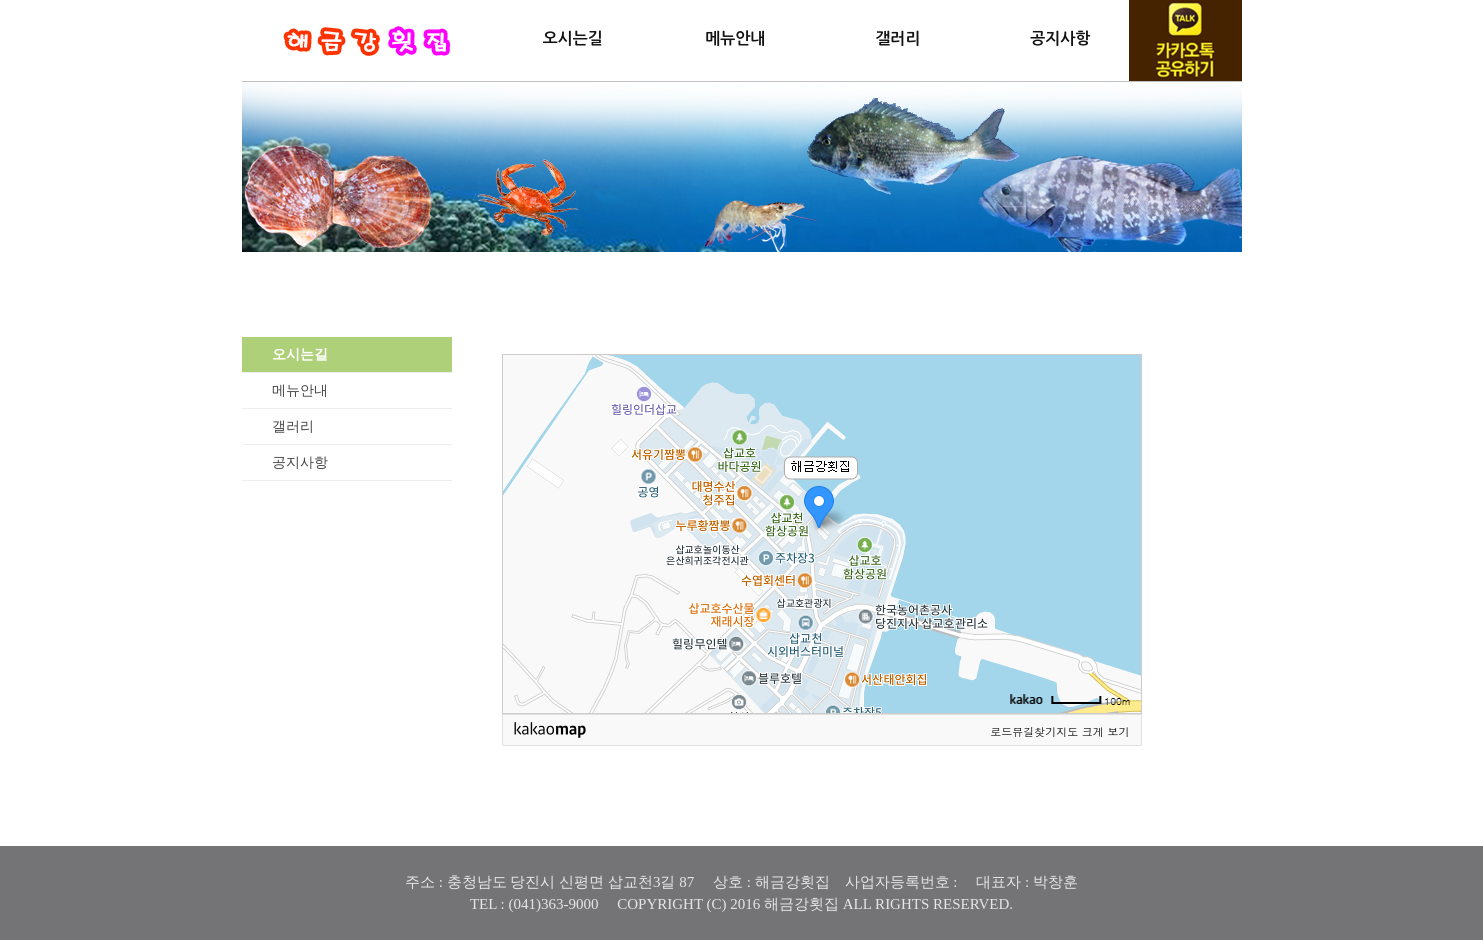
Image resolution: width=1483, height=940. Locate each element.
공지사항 (1060, 38)
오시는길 (573, 38)
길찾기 (1039, 731)
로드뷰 (1006, 731)
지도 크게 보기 (1092, 731)
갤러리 (897, 38)
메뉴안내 (735, 38)
